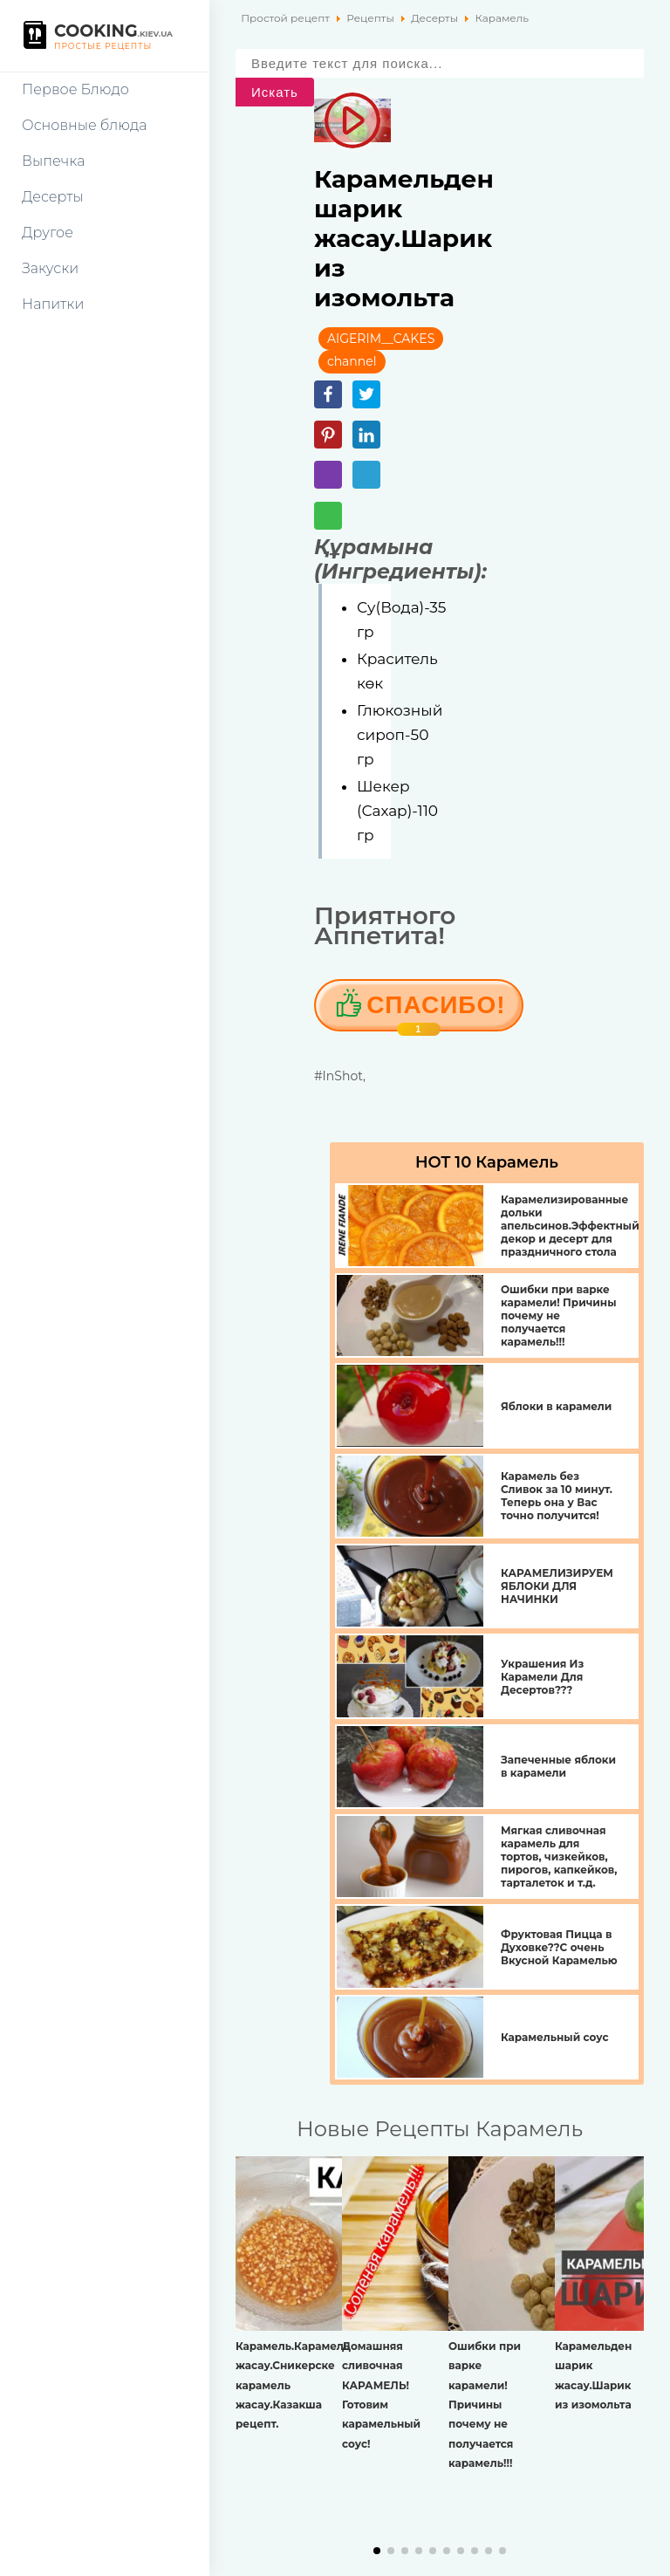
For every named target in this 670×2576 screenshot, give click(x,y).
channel (352, 361)
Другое (47, 232)
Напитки (53, 304)
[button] (376, 2550)
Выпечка (53, 161)
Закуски (50, 268)
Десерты (53, 196)
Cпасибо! (435, 1011)
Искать (274, 92)
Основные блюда (84, 125)
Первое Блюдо (75, 89)
